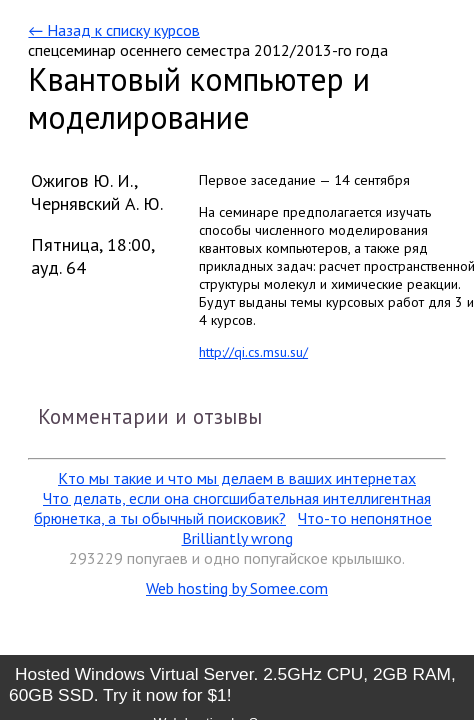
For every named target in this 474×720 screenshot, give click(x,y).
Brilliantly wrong (237, 538)
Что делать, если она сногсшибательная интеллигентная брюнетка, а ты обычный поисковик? (232, 508)
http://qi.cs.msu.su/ (253, 352)
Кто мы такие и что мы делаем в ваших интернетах (237, 478)
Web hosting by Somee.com (237, 588)
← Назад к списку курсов (113, 30)
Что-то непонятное (365, 518)
